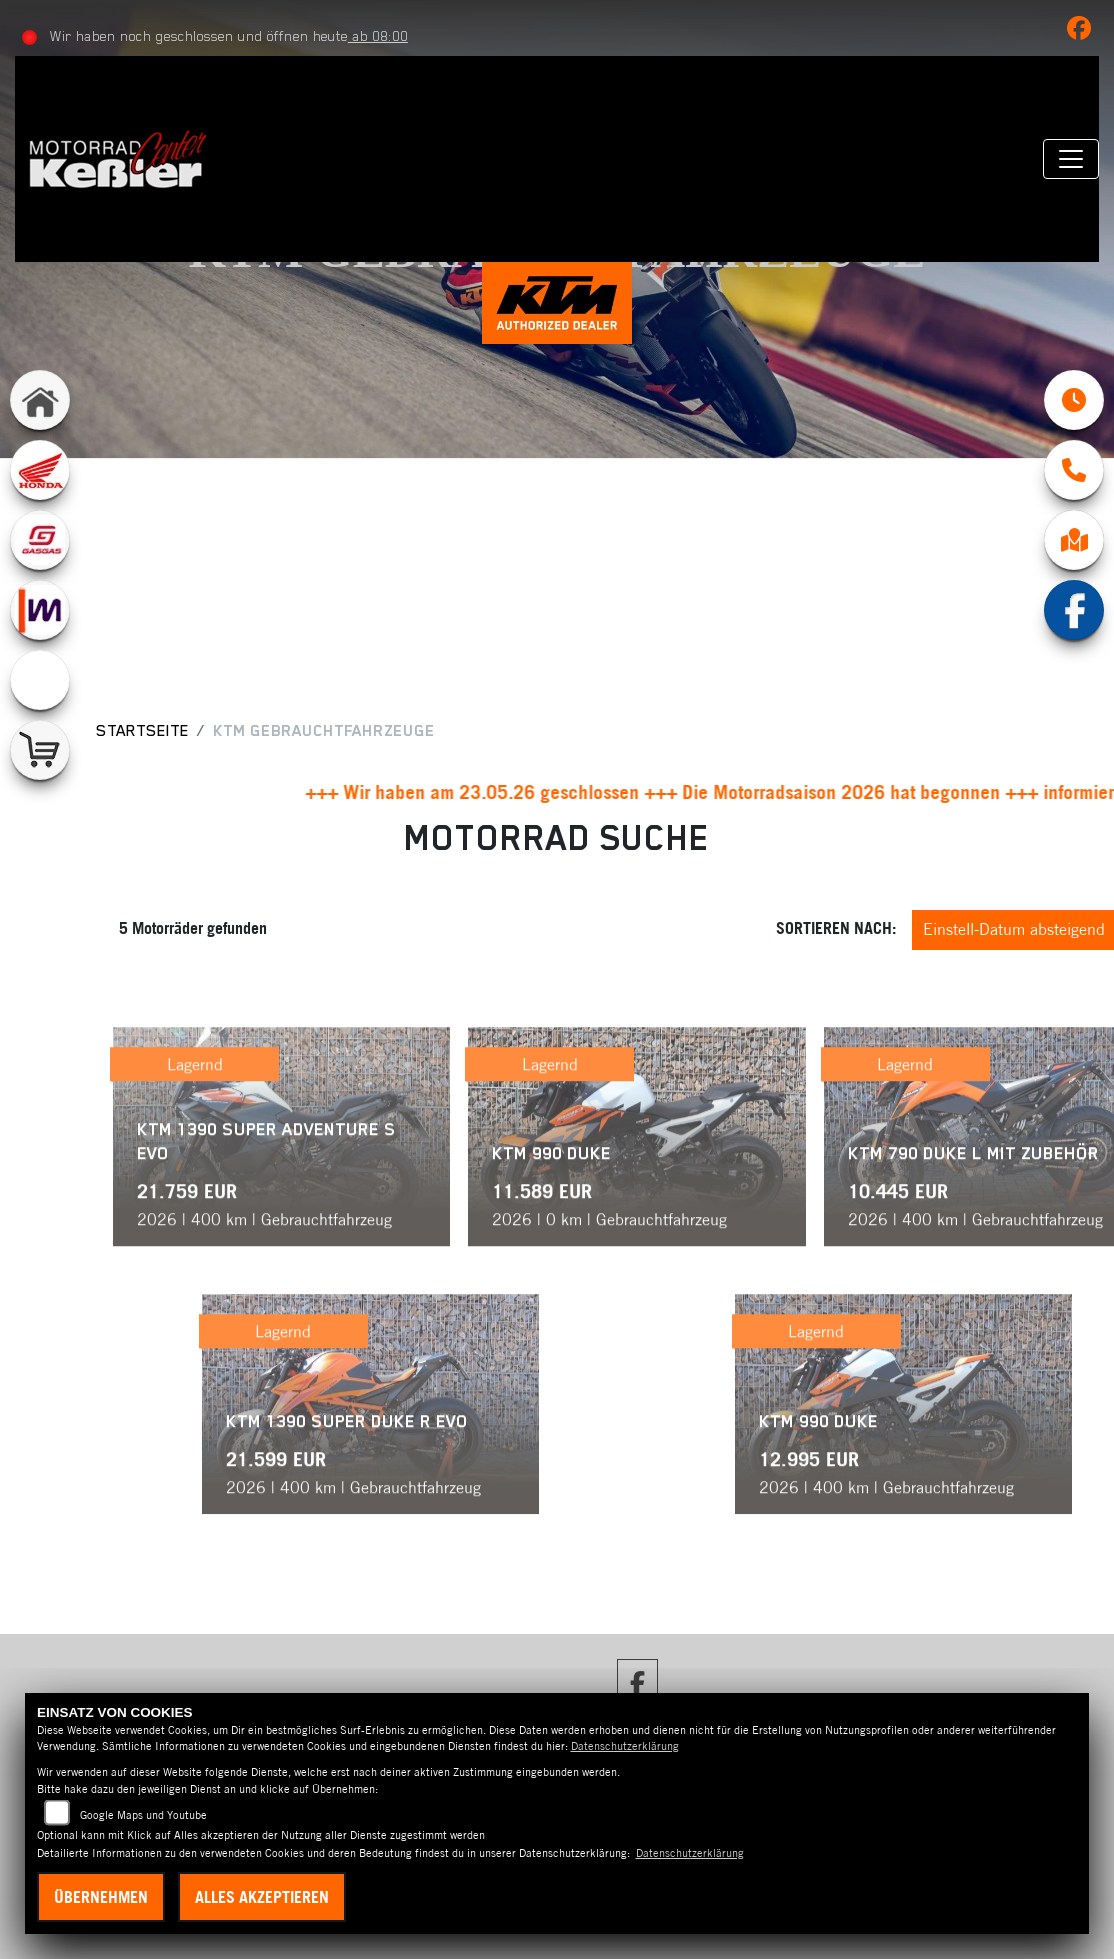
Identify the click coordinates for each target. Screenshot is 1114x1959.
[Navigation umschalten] (1071, 159)
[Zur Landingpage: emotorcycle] (40, 680)
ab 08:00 (378, 36)
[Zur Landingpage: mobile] (40, 610)
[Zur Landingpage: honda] (40, 470)
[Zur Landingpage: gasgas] (40, 540)
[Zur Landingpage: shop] (40, 750)
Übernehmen (101, 1897)
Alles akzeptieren (262, 1897)
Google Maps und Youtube (143, 1815)
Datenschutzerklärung (625, 1746)
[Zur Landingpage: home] (40, 400)
